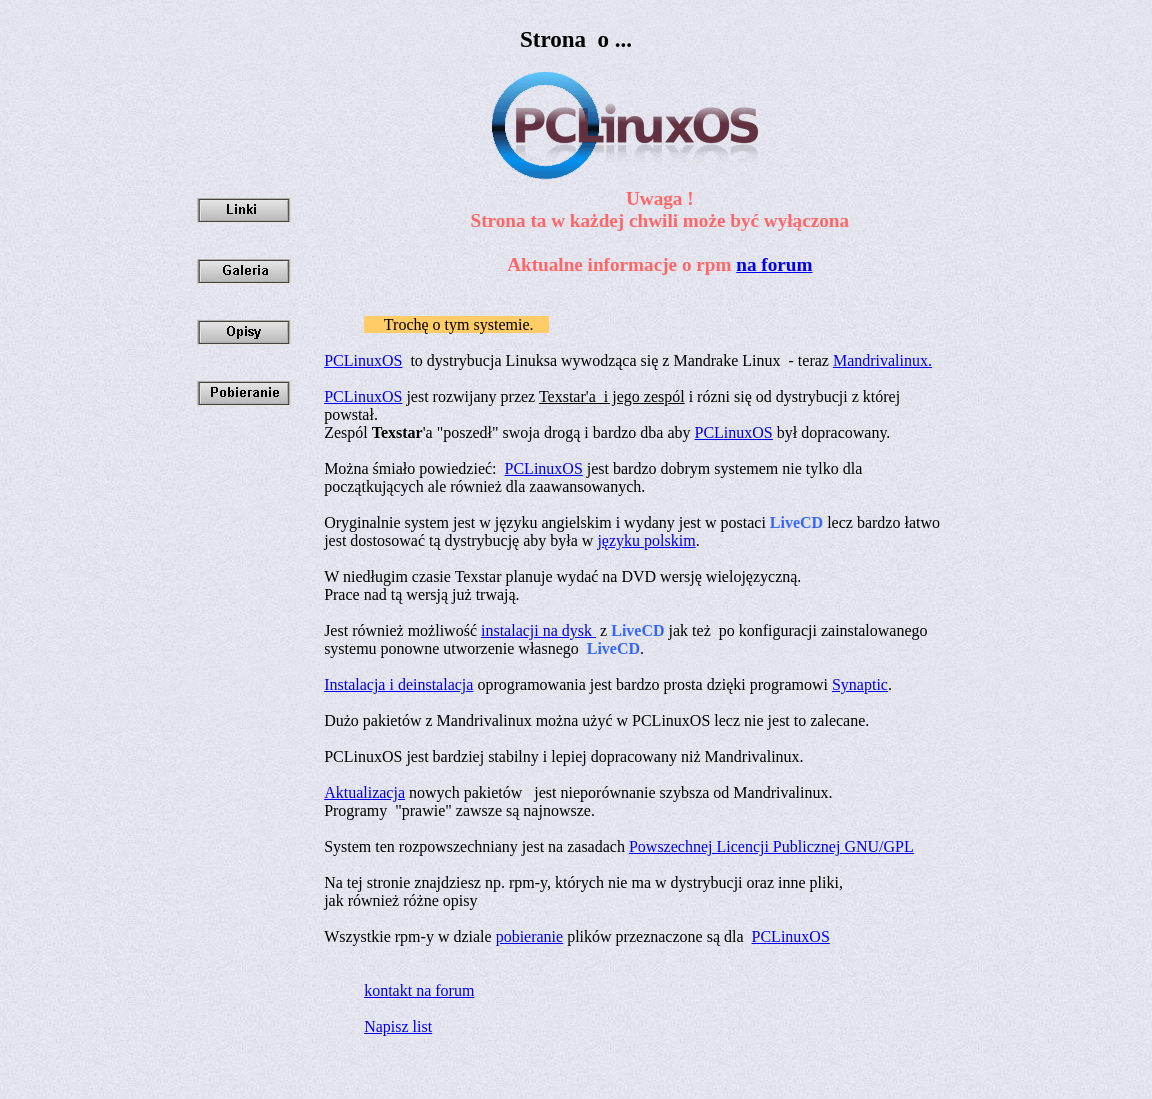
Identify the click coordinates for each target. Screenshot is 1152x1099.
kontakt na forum (419, 990)
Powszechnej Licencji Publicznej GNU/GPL (771, 846)
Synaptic (860, 684)
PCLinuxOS (363, 360)
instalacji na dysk (538, 630)
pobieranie (530, 936)
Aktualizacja (364, 792)
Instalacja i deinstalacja (398, 684)
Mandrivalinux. (882, 360)
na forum (774, 264)
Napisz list (398, 1026)
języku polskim (646, 540)
